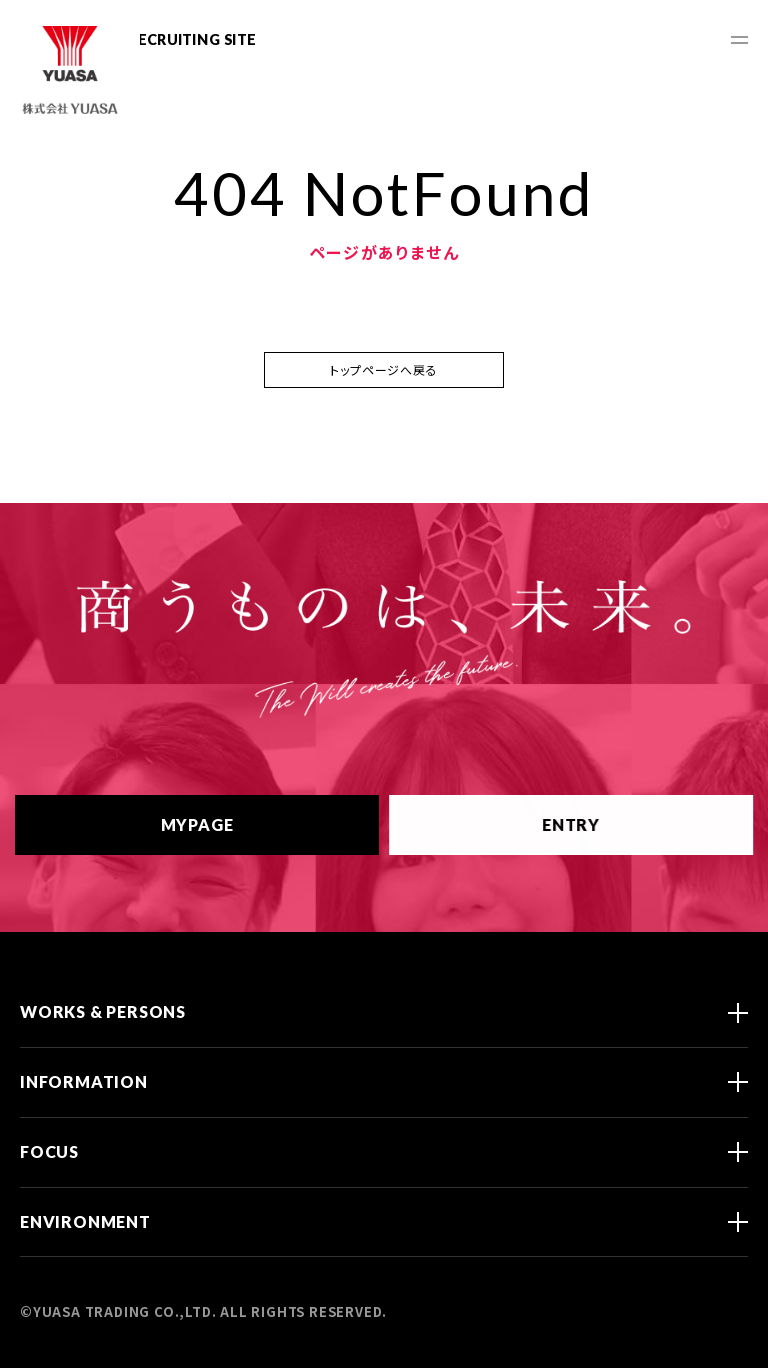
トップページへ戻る (383, 369)
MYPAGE (222, 824)
